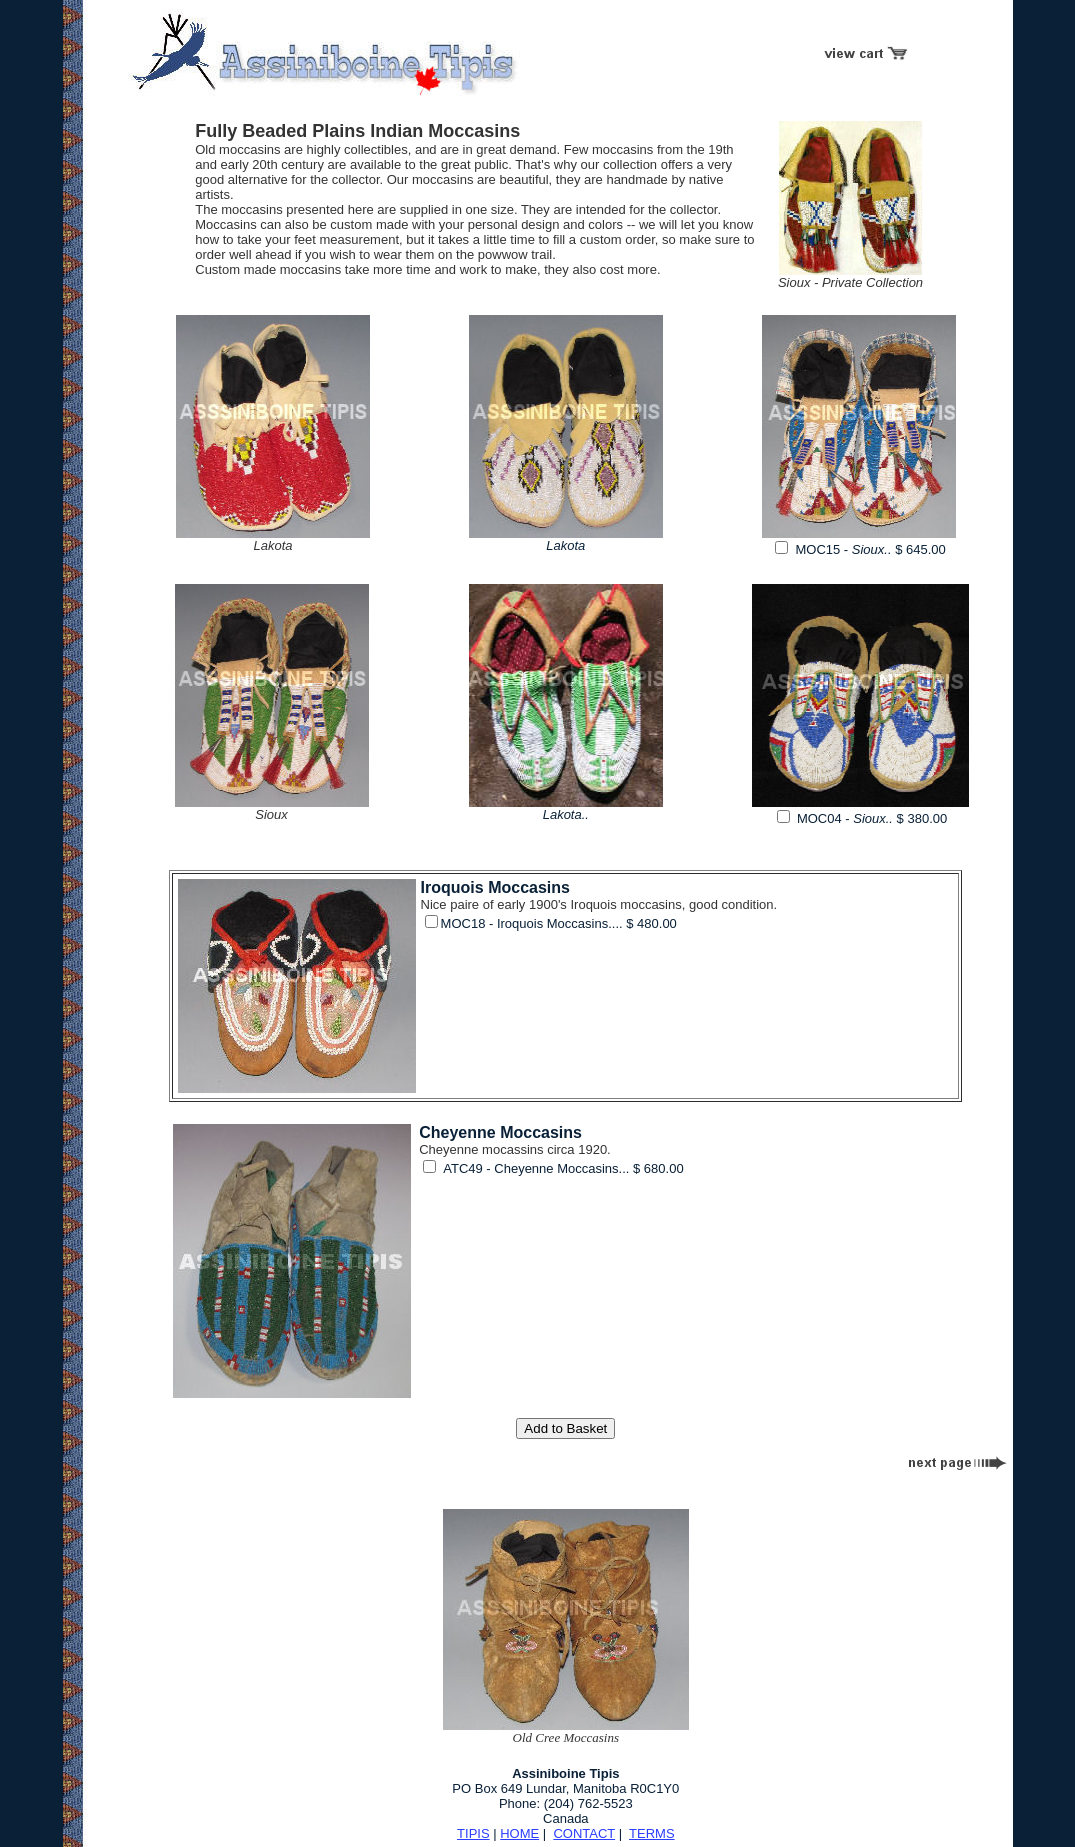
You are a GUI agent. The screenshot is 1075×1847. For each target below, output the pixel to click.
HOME (519, 1833)
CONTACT (584, 1833)
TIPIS (473, 1833)
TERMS (652, 1833)
